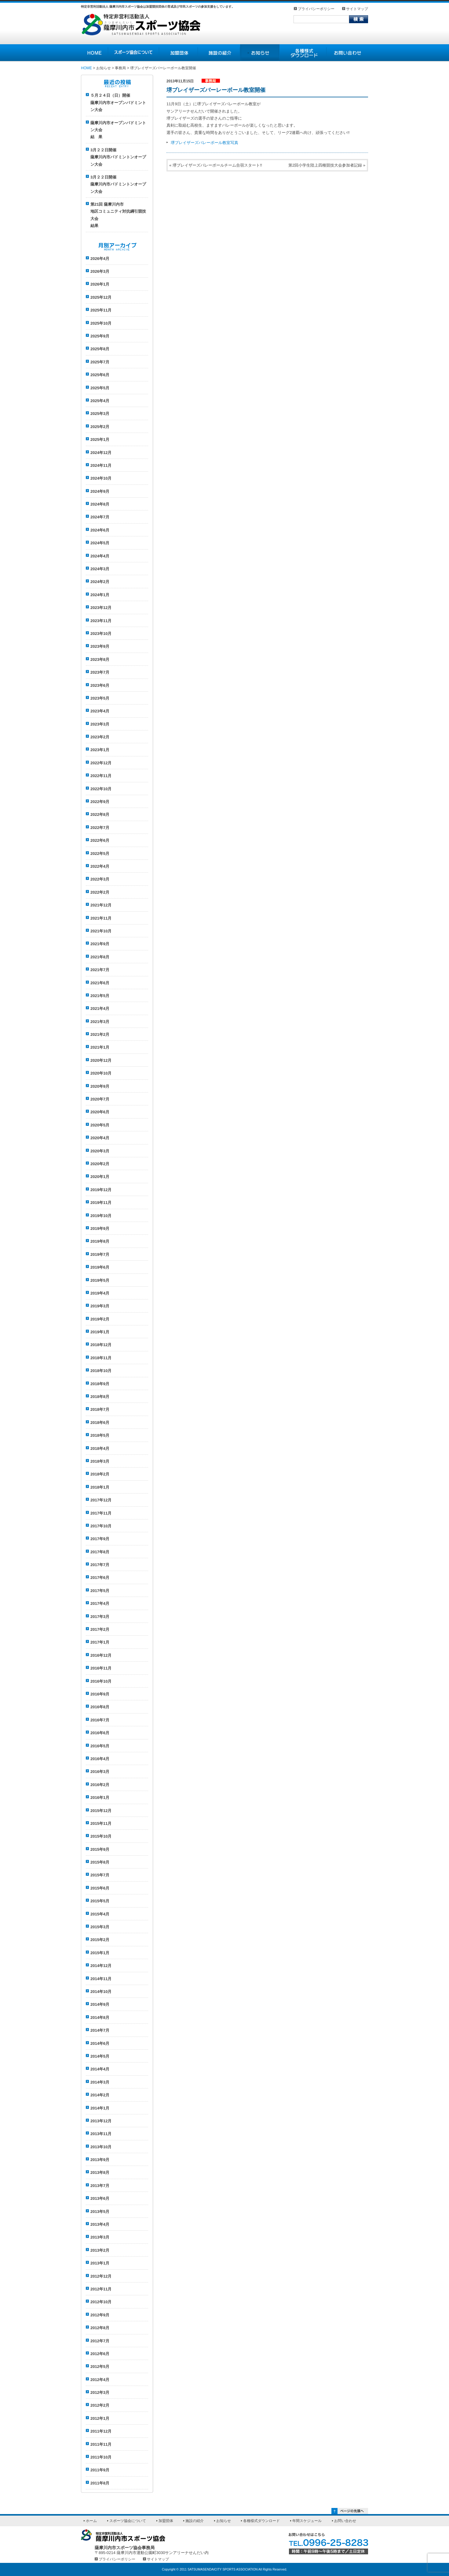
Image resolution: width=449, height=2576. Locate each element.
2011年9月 (99, 2470)
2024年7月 (99, 517)
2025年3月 (99, 413)
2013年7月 (99, 2185)
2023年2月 (99, 737)
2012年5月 (99, 2366)
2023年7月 (99, 672)
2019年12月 (100, 1189)
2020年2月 (99, 1164)
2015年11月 (100, 1823)
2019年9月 (99, 1228)
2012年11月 (100, 2289)
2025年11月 (100, 310)
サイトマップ (357, 9)
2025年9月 (99, 336)
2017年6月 (99, 1577)
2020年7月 (99, 1099)
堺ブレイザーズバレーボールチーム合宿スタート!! (217, 165)
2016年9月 (99, 1694)
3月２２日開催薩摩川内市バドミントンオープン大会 (118, 157)
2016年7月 (99, 1720)
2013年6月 (99, 2198)
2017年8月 (99, 1552)
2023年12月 (100, 607)
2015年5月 (99, 1901)
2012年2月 (99, 2405)
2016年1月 (99, 1797)
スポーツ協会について (127, 2521)
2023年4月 (99, 711)
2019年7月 (99, 1254)
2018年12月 (100, 1344)
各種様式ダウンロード (261, 2521)
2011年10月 (100, 2457)
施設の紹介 (194, 2521)
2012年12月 (100, 2276)
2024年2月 (99, 581)
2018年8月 (99, 1396)
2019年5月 (99, 1280)
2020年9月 (99, 1086)
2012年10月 (100, 2302)
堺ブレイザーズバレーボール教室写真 (204, 142)
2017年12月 (100, 1500)
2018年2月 (99, 1474)
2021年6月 (99, 983)
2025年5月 (99, 388)
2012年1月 (99, 2418)
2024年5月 (99, 543)
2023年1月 (99, 750)
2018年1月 (99, 1487)
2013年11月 (100, 2133)
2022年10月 (100, 789)
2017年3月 (99, 1616)
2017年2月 (99, 1629)
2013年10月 (100, 2147)
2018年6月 (99, 1422)
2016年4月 (99, 1758)
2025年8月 (99, 349)
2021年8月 (99, 957)
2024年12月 (100, 452)
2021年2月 (99, 1034)
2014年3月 (99, 2082)
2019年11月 (100, 1202)
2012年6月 (99, 2353)
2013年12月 (100, 2121)
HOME (86, 68)
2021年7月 (99, 969)
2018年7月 (99, 1409)
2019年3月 (99, 1306)
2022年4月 (99, 866)
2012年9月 (99, 2315)
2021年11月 (100, 918)
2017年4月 (99, 1603)
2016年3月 (99, 1771)
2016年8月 (99, 1707)
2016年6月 (99, 1733)
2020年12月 (100, 1060)
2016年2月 (99, 1784)
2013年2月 (99, 2250)
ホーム (91, 2521)
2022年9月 (99, 801)
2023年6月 (99, 685)
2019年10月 (100, 1215)
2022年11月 (100, 775)
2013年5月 (99, 2211)
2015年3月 (99, 1927)
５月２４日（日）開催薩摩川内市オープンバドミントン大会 (118, 102)
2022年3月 (99, 879)
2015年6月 (99, 1888)
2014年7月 (99, 2030)
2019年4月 (99, 1293)
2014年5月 (99, 2056)
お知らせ (223, 2521)
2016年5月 (99, 1746)
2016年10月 (100, 1681)
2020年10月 (100, 1073)
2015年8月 (99, 1862)
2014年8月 (99, 2017)
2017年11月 (100, 1513)
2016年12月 (100, 1655)
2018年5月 (99, 1435)
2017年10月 (100, 1526)
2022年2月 (99, 892)
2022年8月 (99, 814)
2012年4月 (99, 2379)
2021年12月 (100, 905)
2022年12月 (100, 763)
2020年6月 (99, 1112)
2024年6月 (99, 530)
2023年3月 (99, 724)
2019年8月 (99, 1241)
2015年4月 (99, 1914)
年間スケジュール (307, 2521)
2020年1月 (99, 1176)
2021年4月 (99, 1008)
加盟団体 (166, 2521)
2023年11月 (100, 620)
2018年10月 (100, 1370)
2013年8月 (99, 2172)
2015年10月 (100, 1836)
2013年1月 (99, 2263)
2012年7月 (99, 2341)
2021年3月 (99, 1021)
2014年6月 (99, 2043)
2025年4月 (99, 400)
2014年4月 (99, 2069)
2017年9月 (99, 1539)
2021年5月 (99, 995)
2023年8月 (99, 659)
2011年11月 (100, 2444)
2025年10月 (100, 323)
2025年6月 (99, 375)
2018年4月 (99, 1448)
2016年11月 (100, 1668)
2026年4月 (99, 258)
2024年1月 (99, 595)
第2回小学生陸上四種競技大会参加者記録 (325, 165)
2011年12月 (100, 2431)
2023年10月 (100, 633)
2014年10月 (100, 1991)
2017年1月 (99, 1642)
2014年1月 (99, 2108)
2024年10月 (100, 478)
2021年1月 (99, 1047)
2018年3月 (99, 1461)
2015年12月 (100, 1810)
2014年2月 (99, 2095)
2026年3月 (99, 271)
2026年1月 (99, 284)
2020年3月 (99, 1151)
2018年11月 (100, 1358)
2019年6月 (99, 1267)
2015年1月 (99, 1953)
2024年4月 (99, 556)
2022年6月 (99, 840)
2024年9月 (99, 491)
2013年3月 (99, 2237)
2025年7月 (99, 362)
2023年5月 (99, 698)
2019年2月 (99, 1319)
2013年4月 (99, 2224)
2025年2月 (99, 426)
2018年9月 (99, 1384)
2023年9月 (99, 646)
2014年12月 (100, 1965)
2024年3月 (99, 569)
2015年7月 (99, 1875)
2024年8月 (99, 504)
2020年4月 (99, 1138)
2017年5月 (99, 1590)
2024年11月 (100, 465)
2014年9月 (99, 2004)
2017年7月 (99, 1564)
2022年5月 (99, 853)
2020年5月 (99, 1125)
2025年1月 (99, 439)
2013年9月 (99, 2159)
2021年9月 (99, 944)
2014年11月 (100, 1978)
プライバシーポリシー (316, 9)
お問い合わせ (345, 2521)
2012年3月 (99, 2392)
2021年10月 (100, 931)
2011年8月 (99, 2483)
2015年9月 (99, 1849)
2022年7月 (99, 827)
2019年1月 (99, 1332)
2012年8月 (99, 2328)
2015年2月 (99, 1939)
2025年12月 (100, 297)
